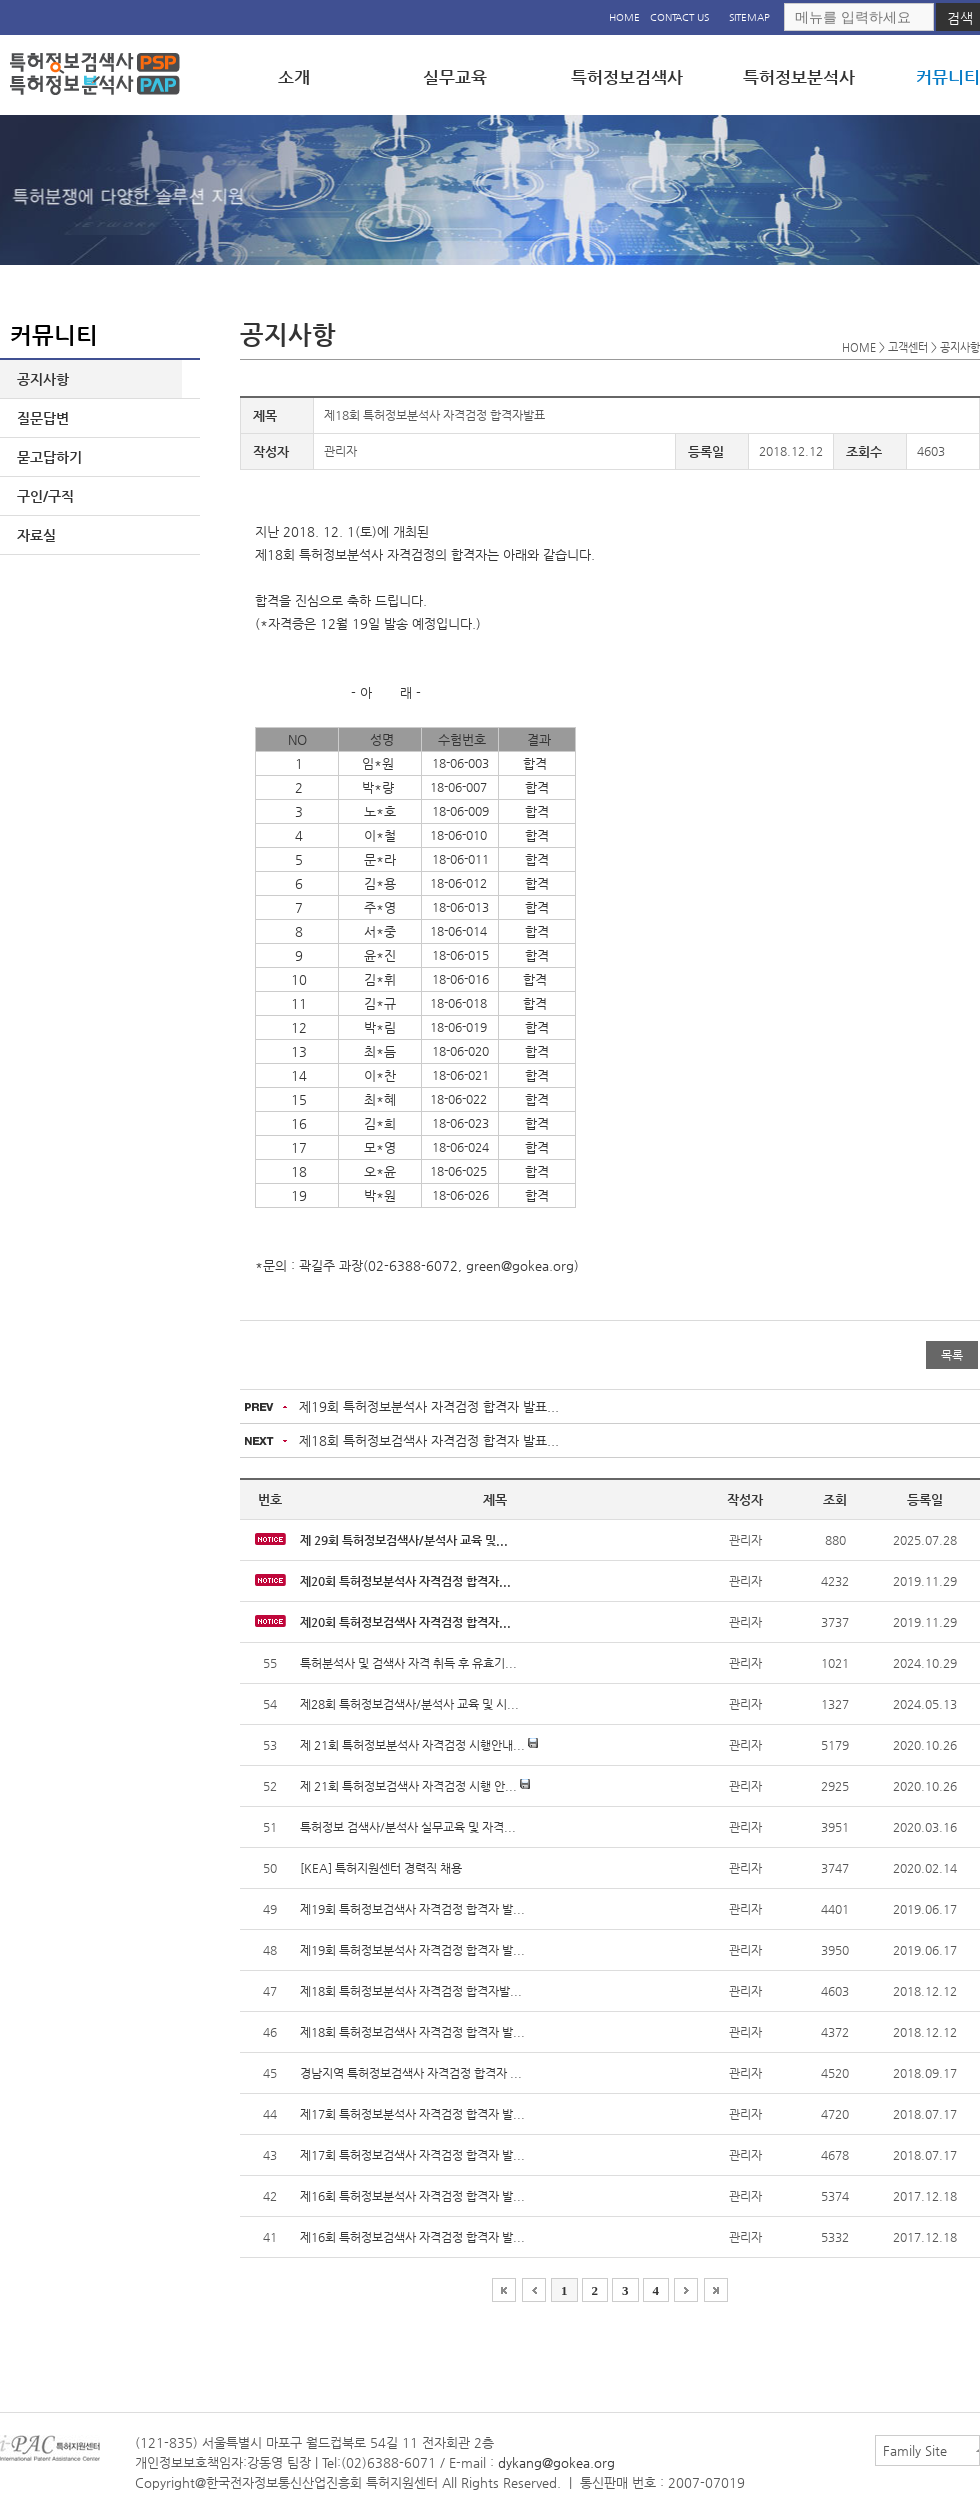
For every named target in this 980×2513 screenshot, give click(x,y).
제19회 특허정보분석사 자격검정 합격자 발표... (429, 1406)
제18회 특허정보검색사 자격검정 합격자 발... (412, 2032)
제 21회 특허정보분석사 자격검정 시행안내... (419, 1745)
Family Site (915, 2450)
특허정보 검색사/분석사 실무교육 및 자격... (408, 1827)
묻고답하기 (45, 457)
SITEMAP (749, 17)
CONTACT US (679, 17)
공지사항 (39, 379)
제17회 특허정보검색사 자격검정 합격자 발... (412, 2155)
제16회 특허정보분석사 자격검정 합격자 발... (412, 2196)
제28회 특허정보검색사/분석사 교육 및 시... (409, 1704)
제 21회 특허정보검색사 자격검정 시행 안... (415, 1786)
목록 (952, 1355)
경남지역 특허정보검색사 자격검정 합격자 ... (411, 2073)
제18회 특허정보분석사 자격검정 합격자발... (411, 1991)
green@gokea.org (520, 1265)
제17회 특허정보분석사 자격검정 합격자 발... (412, 2114)
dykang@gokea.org (556, 2462)
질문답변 (39, 418)
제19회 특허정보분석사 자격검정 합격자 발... (412, 1950)
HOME (624, 17)
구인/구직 (41, 496)
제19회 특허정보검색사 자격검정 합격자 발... (412, 1909)
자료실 (32, 535)
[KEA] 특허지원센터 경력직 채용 (381, 1868)
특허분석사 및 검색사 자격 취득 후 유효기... (408, 1663)
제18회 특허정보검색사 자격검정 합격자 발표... (429, 1440)
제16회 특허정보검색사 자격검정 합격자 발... (412, 2237)
